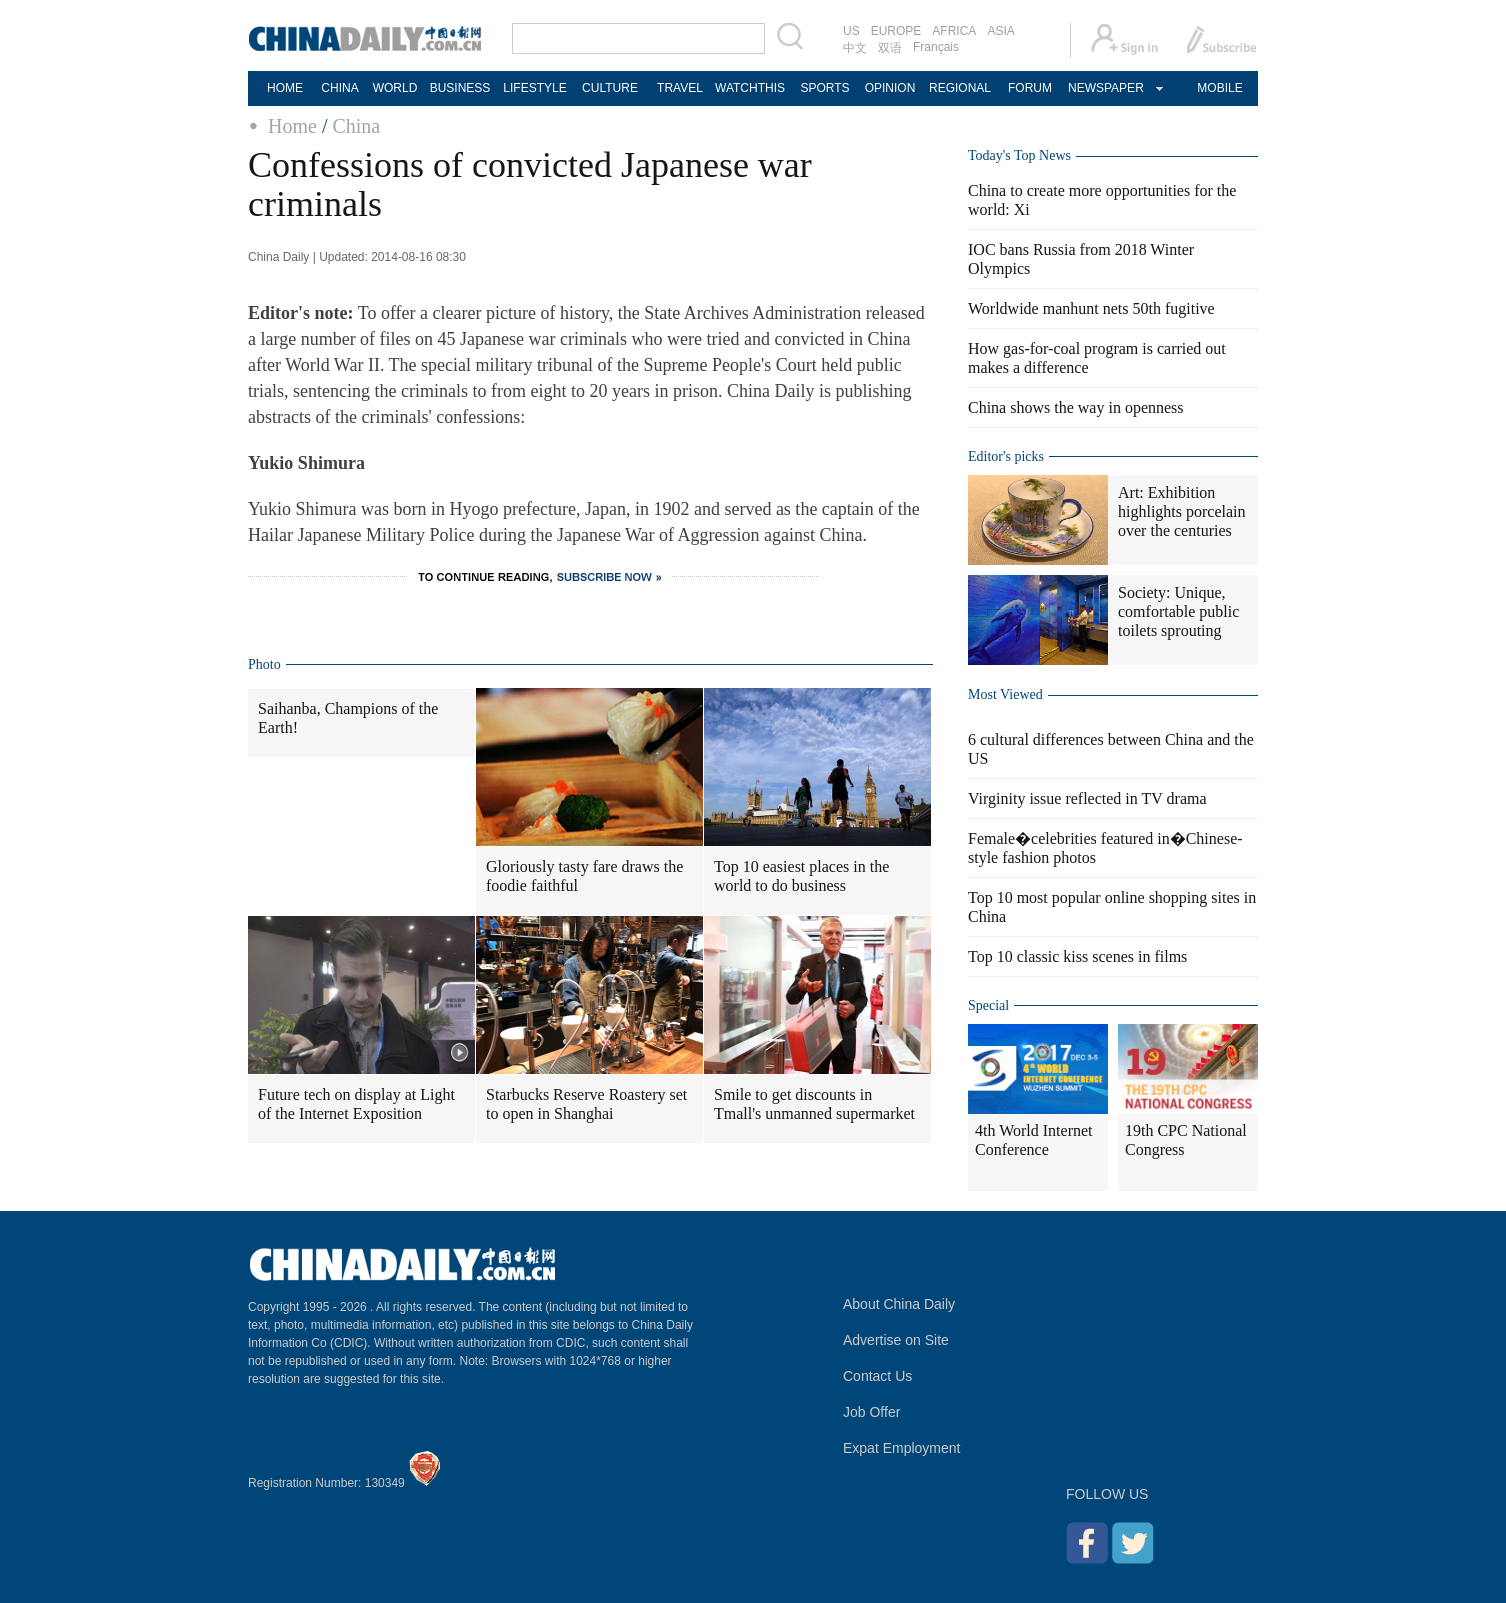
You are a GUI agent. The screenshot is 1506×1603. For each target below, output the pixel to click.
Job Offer (871, 1412)
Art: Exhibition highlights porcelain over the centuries (1182, 511)
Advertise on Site (896, 1340)
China (356, 126)
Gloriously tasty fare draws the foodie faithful (584, 876)
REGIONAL (960, 88)
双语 (890, 48)
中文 (855, 48)
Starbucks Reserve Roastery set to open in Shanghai (586, 1104)
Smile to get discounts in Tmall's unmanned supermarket (814, 1104)
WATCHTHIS (750, 88)
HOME (285, 88)
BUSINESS (460, 88)
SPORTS (824, 88)
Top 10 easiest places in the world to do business (801, 876)
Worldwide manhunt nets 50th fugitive (1091, 308)
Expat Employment (902, 1448)
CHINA (339, 88)
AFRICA (954, 31)
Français (936, 47)
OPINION (890, 88)
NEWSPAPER (1105, 88)
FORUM (1030, 88)
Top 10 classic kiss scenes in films (1077, 956)
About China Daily (899, 1304)
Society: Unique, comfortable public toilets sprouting (1178, 611)
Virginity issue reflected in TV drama (1087, 798)
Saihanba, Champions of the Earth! (348, 718)
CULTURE (610, 88)
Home (292, 126)
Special (988, 1005)
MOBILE (1219, 88)
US (851, 31)
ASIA (1000, 31)
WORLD (395, 88)
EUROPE (896, 31)
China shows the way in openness (1076, 407)
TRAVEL (680, 88)
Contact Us (877, 1376)
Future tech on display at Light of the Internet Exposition (356, 1104)
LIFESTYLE (534, 88)
